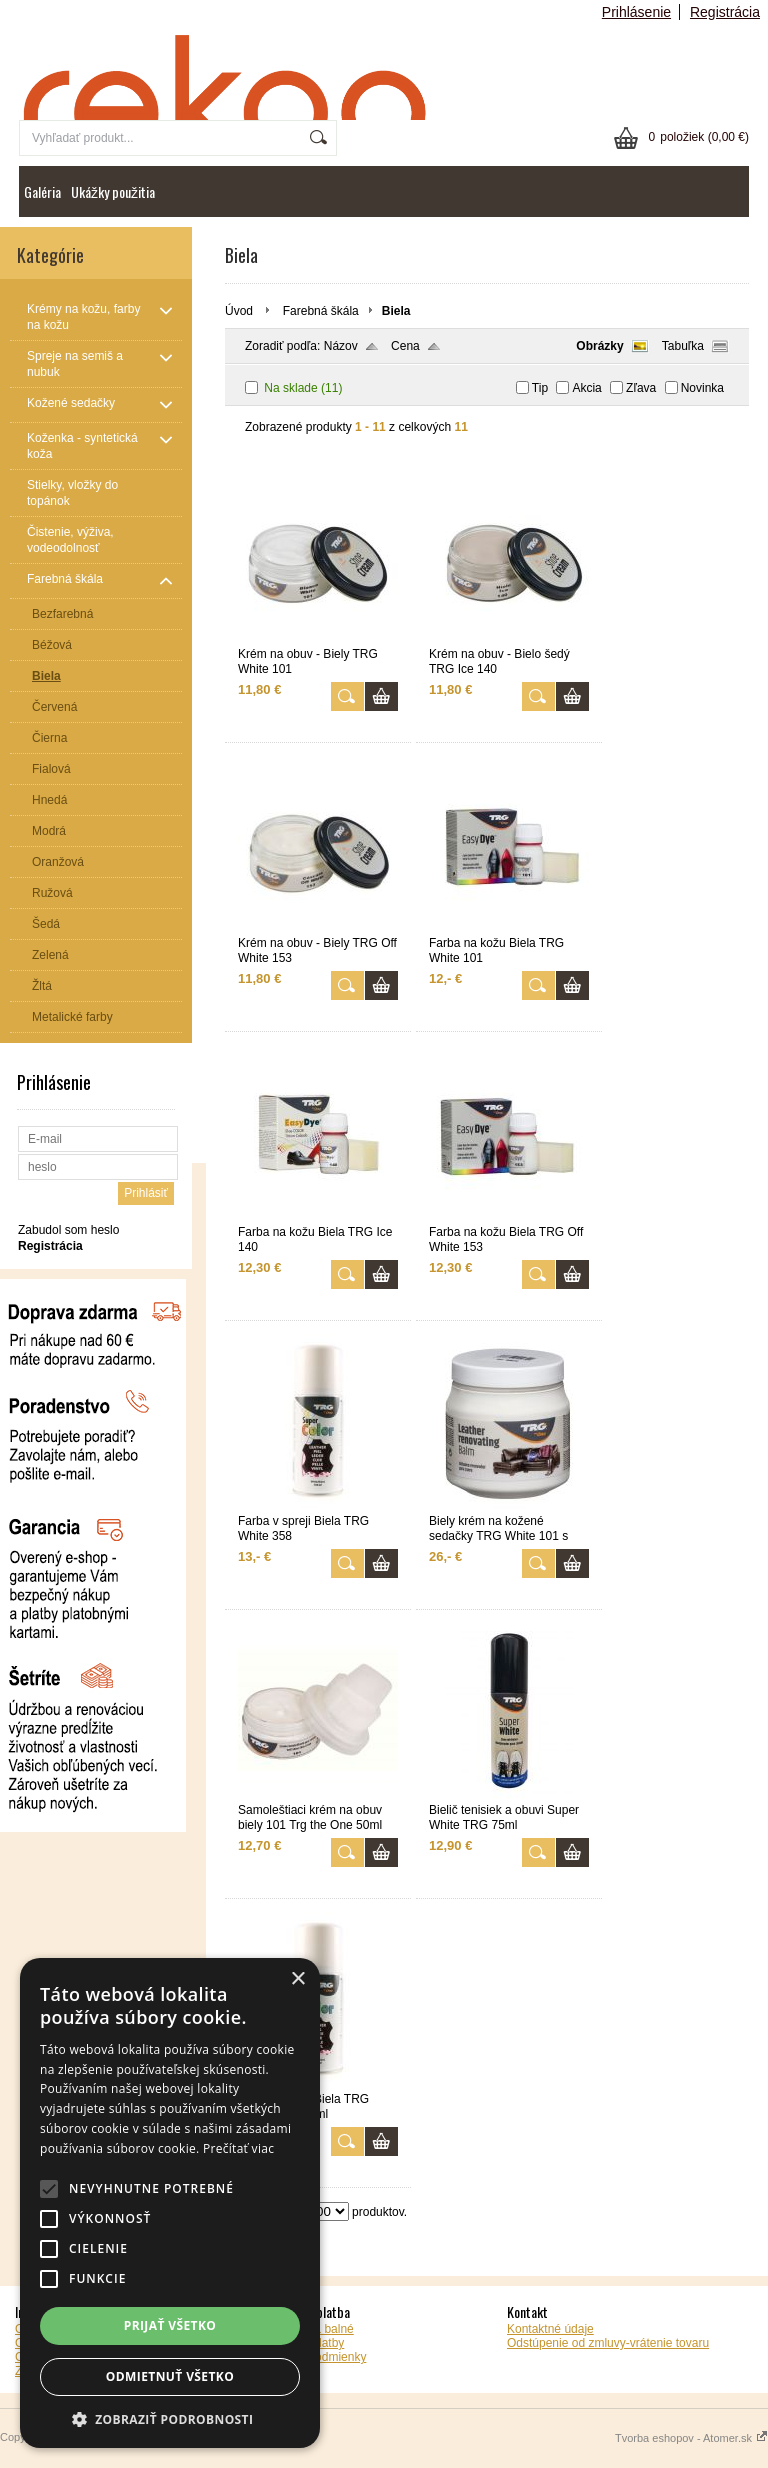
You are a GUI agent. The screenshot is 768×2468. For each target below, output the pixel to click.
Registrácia (725, 12)
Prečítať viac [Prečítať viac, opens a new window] (238, 2148)
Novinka (702, 388)
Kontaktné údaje (550, 2329)
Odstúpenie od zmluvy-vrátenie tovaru (608, 2343)
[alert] (170, 2203)
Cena (405, 346)
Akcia (586, 388)
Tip (540, 388)
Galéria (42, 191)
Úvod (239, 311)
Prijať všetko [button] (170, 2325)
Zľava (641, 388)
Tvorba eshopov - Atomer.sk (691, 2438)
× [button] (297, 1979)
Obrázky (599, 346)
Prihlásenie (636, 12)
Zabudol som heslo (68, 1230)
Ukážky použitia (113, 191)
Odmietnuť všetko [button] (170, 2376)
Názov (341, 346)
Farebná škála (321, 311)
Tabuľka (683, 346)
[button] (170, 2418)
